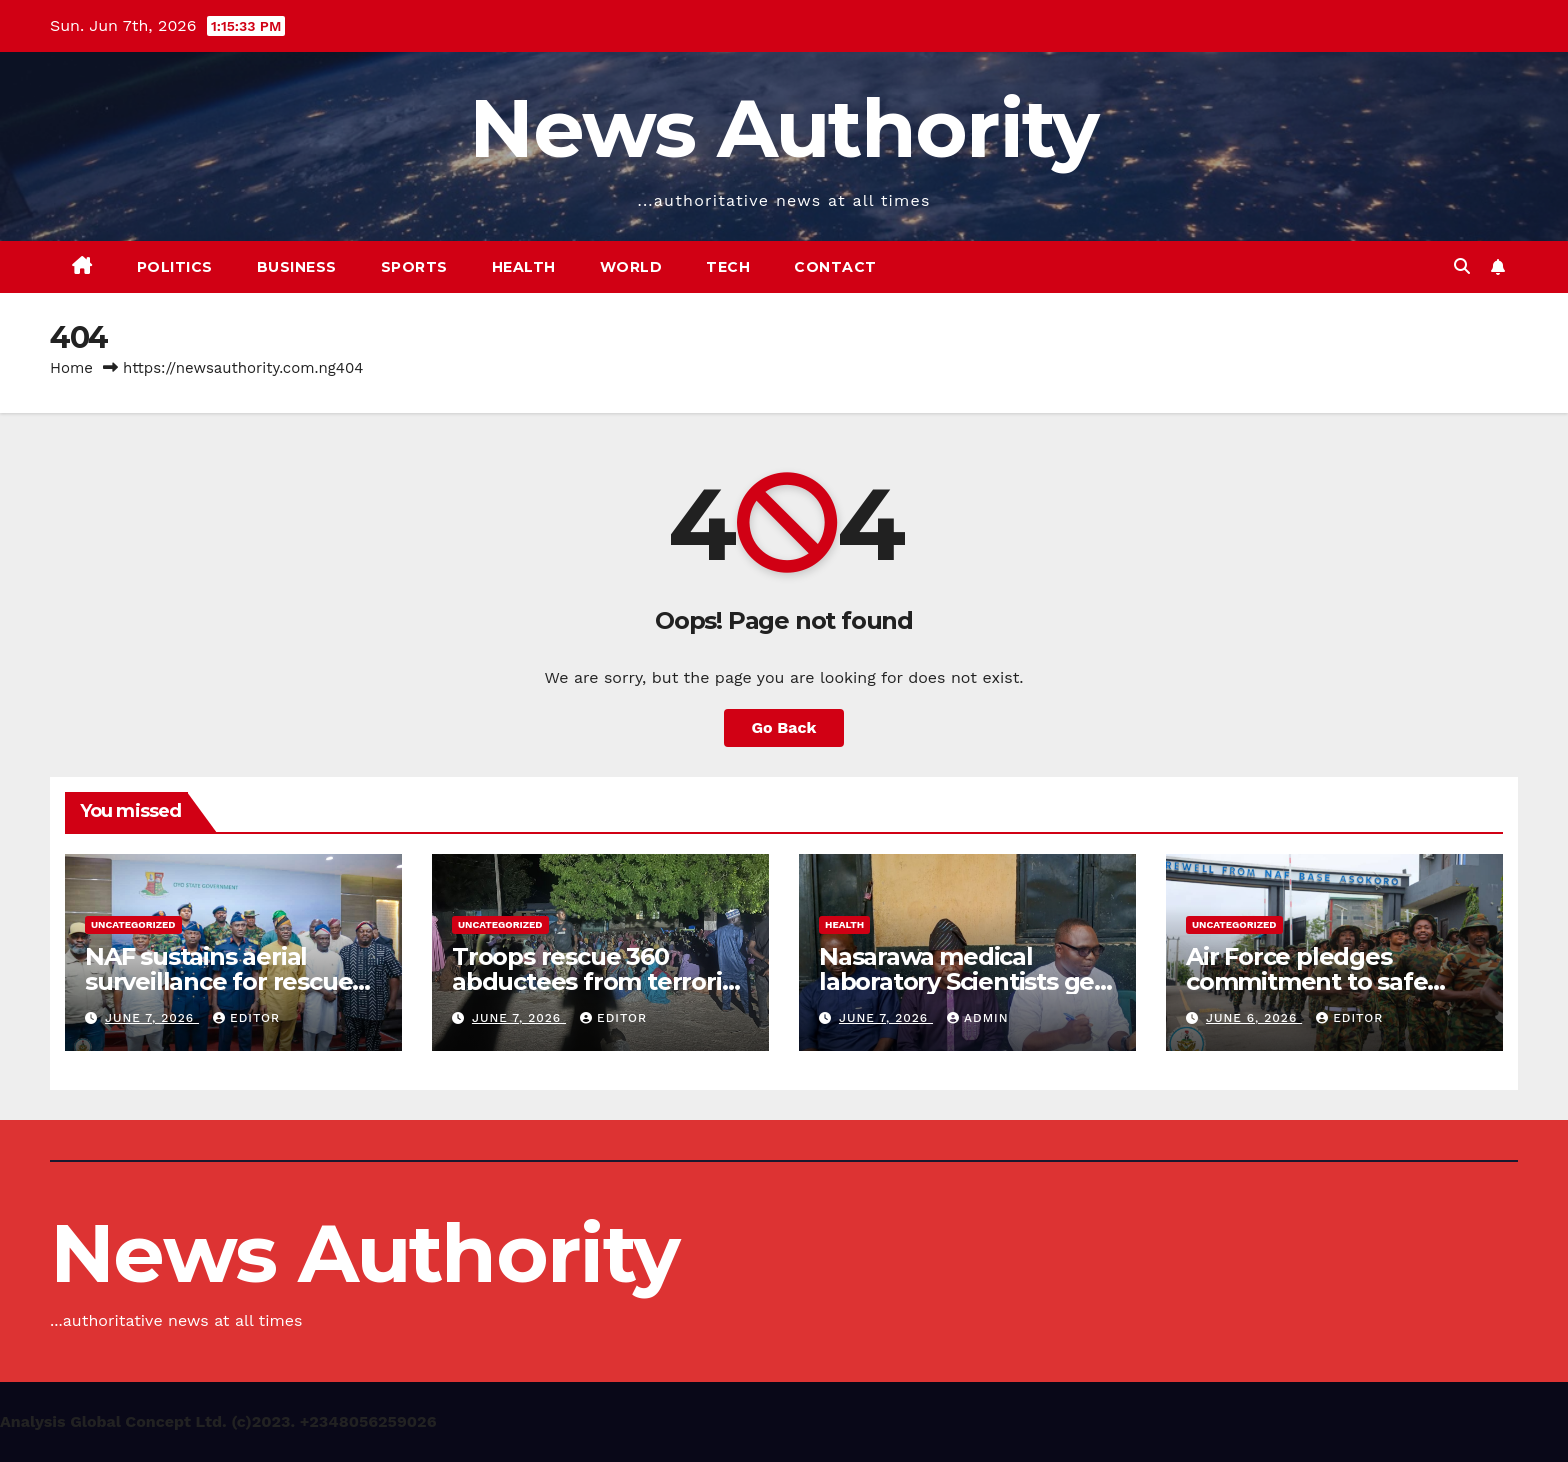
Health (524, 267)
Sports (414, 267)
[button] (1462, 266)
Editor (246, 1018)
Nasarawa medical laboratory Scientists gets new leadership (967, 981)
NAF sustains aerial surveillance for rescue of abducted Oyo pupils (222, 981)
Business (297, 267)
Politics (175, 267)
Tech (728, 267)
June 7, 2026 (152, 1018)
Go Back (784, 727)
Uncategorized (133, 924)
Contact (835, 267)
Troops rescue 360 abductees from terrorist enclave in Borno (597, 981)
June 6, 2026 (1254, 1018)
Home (71, 368)
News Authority (783, 128)
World (631, 267)
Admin (978, 1018)
